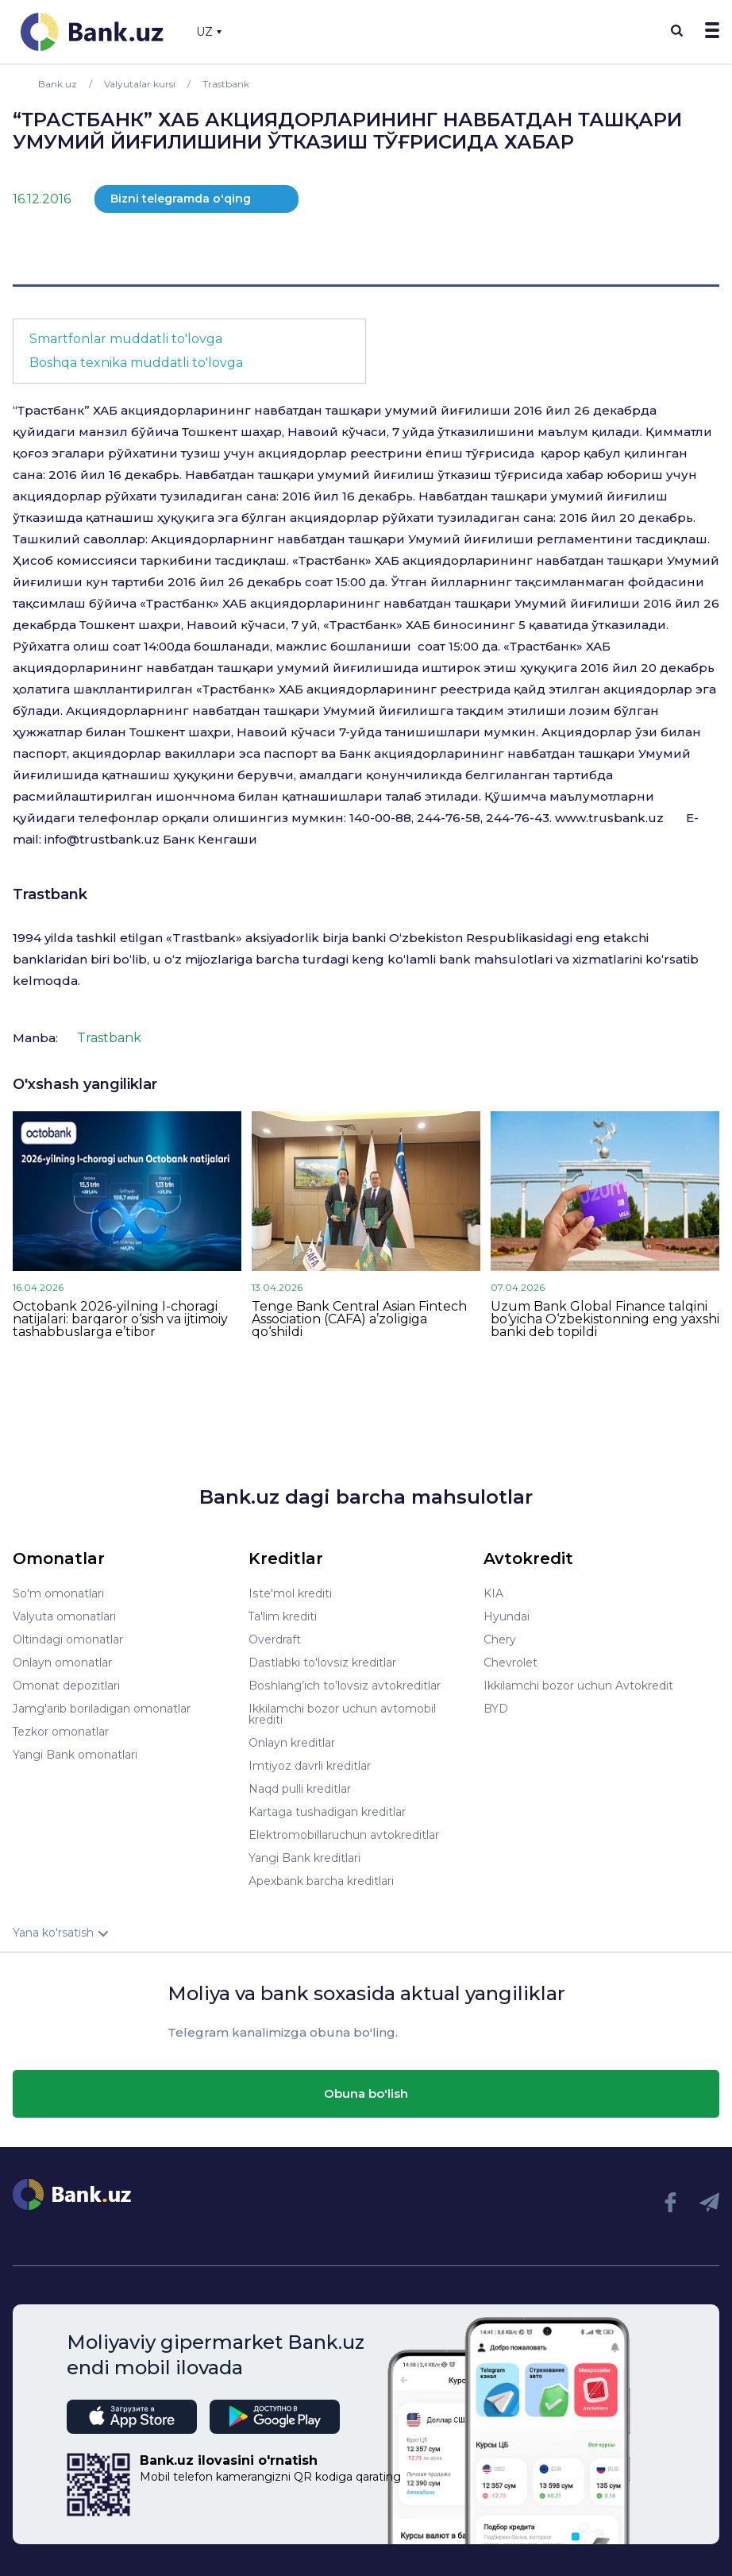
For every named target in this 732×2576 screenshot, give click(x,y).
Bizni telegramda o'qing (180, 198)
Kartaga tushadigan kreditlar (326, 1812)
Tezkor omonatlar (61, 1731)
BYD (496, 1708)
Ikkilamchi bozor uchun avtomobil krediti (342, 1714)
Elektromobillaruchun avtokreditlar (343, 1835)
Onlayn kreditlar (291, 1743)
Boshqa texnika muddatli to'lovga (136, 362)
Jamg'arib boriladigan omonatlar (102, 1708)
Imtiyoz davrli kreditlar (309, 1766)
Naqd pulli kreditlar (299, 1789)
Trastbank (50, 894)
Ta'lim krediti (283, 1616)
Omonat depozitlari (66, 1685)
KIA (493, 1593)
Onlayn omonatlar (62, 1662)
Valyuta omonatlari (64, 1616)
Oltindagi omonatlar (68, 1639)
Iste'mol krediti (289, 1593)
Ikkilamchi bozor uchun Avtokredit (578, 1685)
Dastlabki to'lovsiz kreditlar (321, 1662)
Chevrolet (510, 1662)
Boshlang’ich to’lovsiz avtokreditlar (343, 1685)
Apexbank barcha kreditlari (321, 1881)
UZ (209, 31)
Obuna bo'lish (366, 2093)
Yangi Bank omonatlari (75, 1755)
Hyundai (507, 1616)
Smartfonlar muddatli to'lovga (125, 338)
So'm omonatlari (58, 1593)
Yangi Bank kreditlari (304, 1858)
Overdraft (274, 1639)
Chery (500, 1639)
